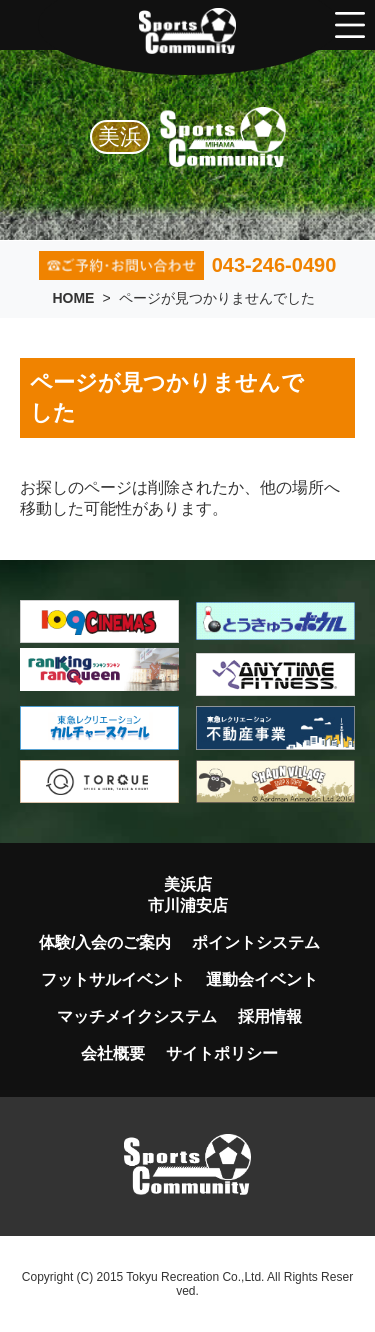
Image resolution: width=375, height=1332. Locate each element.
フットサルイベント (113, 979)
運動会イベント (262, 979)
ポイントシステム (256, 942)
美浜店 (188, 884)
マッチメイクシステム (137, 1016)
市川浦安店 (188, 905)
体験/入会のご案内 (105, 942)
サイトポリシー (222, 1053)
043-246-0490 (188, 265)
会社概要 (113, 1053)
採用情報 (270, 1016)
